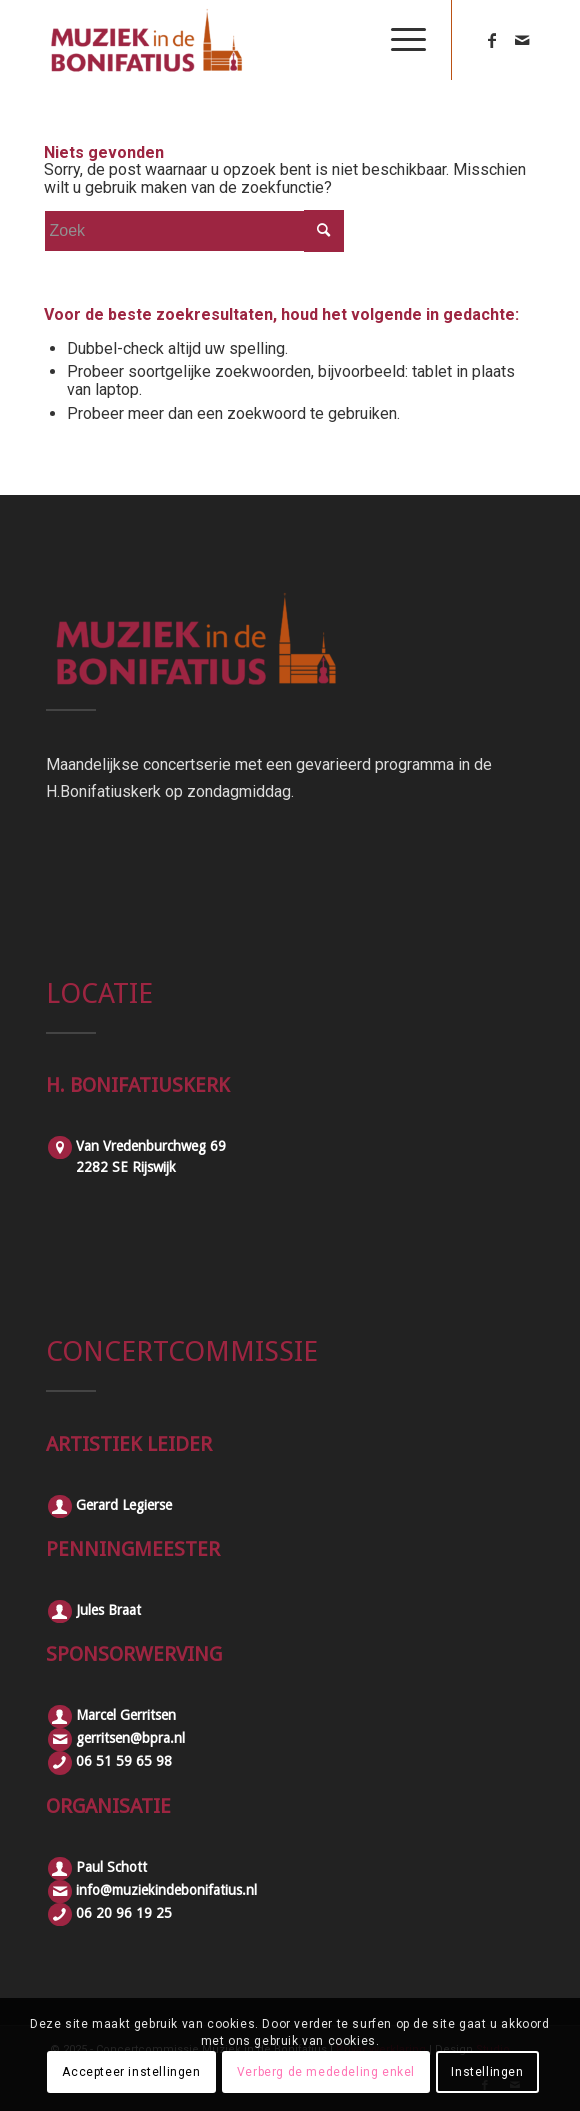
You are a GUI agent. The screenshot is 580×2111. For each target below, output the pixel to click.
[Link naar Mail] (522, 40)
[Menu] (398, 40)
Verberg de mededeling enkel (326, 2072)
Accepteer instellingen (131, 2072)
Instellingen (487, 2072)
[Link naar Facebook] (492, 40)
